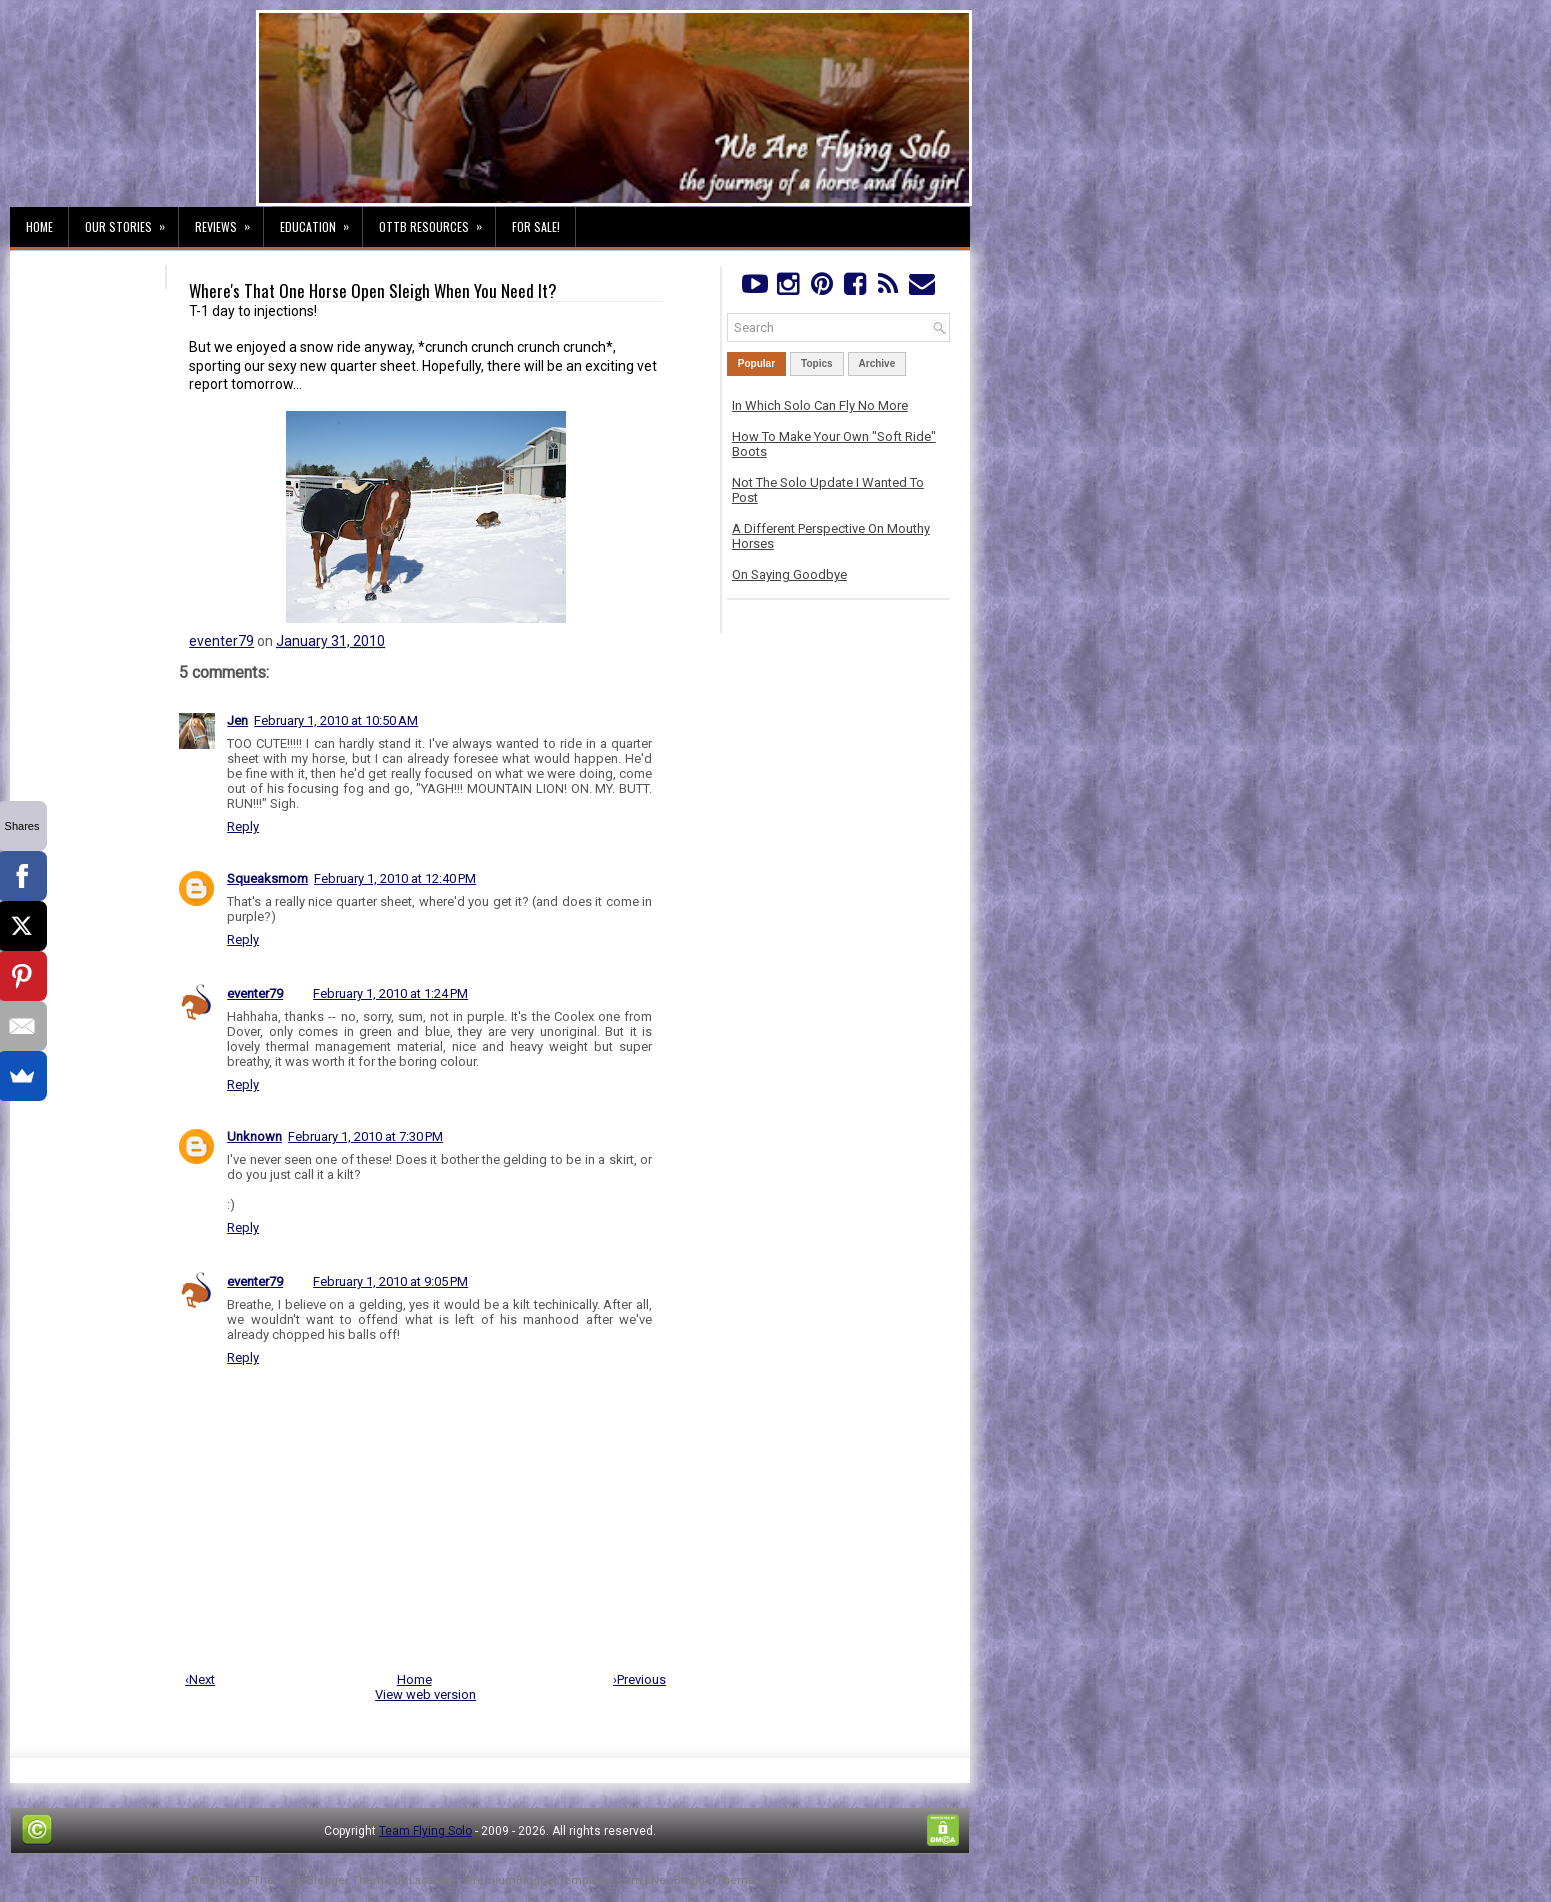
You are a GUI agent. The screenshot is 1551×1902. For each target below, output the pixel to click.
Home (39, 226)
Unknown (254, 1136)
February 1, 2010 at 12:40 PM (395, 878)
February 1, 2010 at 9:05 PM (390, 1281)
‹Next (200, 1679)
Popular (756, 363)
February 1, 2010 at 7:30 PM (365, 1136)
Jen (237, 720)
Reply (243, 826)
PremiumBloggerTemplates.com (553, 1880)
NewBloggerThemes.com (720, 1880)
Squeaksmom (267, 878)
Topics (816, 363)
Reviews (229, 221)
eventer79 (221, 641)
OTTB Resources (437, 221)
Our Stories (131, 221)
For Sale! (536, 226)
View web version (425, 1694)
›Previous (639, 1679)
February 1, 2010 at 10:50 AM (336, 720)
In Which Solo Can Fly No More (820, 405)
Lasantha (432, 1880)
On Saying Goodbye (789, 574)
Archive (877, 363)
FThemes (272, 1880)
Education (321, 221)
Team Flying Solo (425, 1831)
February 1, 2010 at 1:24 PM (390, 993)
